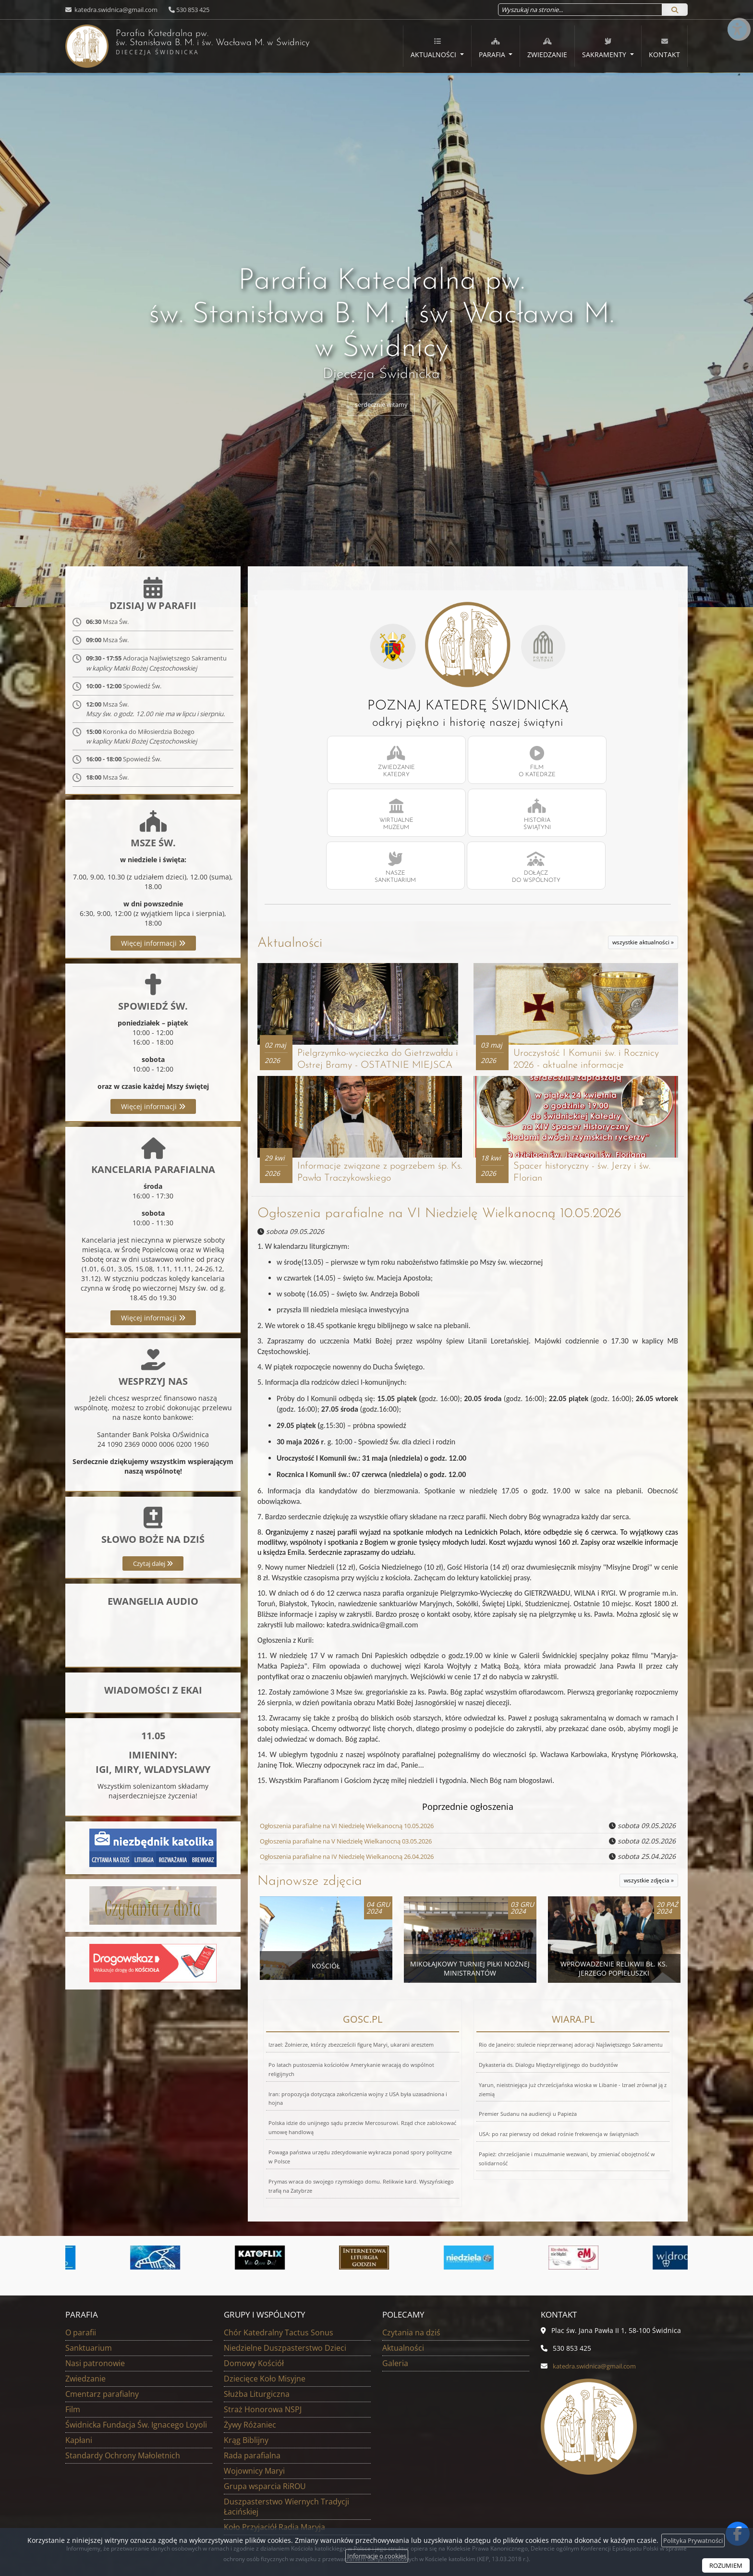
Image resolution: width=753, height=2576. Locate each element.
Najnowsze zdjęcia (309, 1798)
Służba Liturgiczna (257, 2310)
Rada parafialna (252, 2371)
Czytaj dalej (153, 1586)
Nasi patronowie (95, 2279)
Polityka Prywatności (693, 2539)
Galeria (395, 2279)
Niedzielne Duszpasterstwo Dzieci (285, 2264)
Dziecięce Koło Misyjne (264, 2294)
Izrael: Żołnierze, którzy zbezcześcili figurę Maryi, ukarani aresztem (351, 1960)
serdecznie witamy (382, 404)
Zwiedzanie (547, 48)
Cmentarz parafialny (102, 2310)
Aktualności (434, 48)
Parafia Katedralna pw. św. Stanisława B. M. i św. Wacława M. (197, 45)
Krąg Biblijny (246, 2356)
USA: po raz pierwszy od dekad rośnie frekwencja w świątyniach (559, 2050)
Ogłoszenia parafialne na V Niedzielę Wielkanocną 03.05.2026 (358, 1757)
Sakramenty (605, 48)
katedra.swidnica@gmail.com (115, 9)
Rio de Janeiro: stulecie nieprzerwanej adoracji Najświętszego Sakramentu (571, 1960)
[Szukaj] (675, 9)
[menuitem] (437, 46)
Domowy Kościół (254, 2279)
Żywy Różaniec (250, 2340)
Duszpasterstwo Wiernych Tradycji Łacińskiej (286, 2422)
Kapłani (78, 2356)
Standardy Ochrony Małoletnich (122, 2371)
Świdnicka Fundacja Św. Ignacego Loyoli (136, 2340)
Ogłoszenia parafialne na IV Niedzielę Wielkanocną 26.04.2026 (359, 1772)
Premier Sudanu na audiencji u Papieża (528, 2030)
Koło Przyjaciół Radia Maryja (274, 2443)
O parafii (80, 2248)
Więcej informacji (153, 965)
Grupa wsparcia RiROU (265, 2402)
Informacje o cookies (377, 2555)
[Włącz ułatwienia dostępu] (736, 16)
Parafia (493, 48)
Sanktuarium (88, 2264)
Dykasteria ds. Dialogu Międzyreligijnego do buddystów (548, 1980)
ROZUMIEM (724, 2565)
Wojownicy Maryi (254, 2386)
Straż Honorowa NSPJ (263, 2325)
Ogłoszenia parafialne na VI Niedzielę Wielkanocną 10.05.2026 (439, 1130)
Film (72, 2325)
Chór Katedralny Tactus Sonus (278, 2248)
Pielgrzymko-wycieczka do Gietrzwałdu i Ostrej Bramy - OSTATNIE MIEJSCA (358, 964)
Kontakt (664, 48)
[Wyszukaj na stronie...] (580, 9)
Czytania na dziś (411, 2248)
